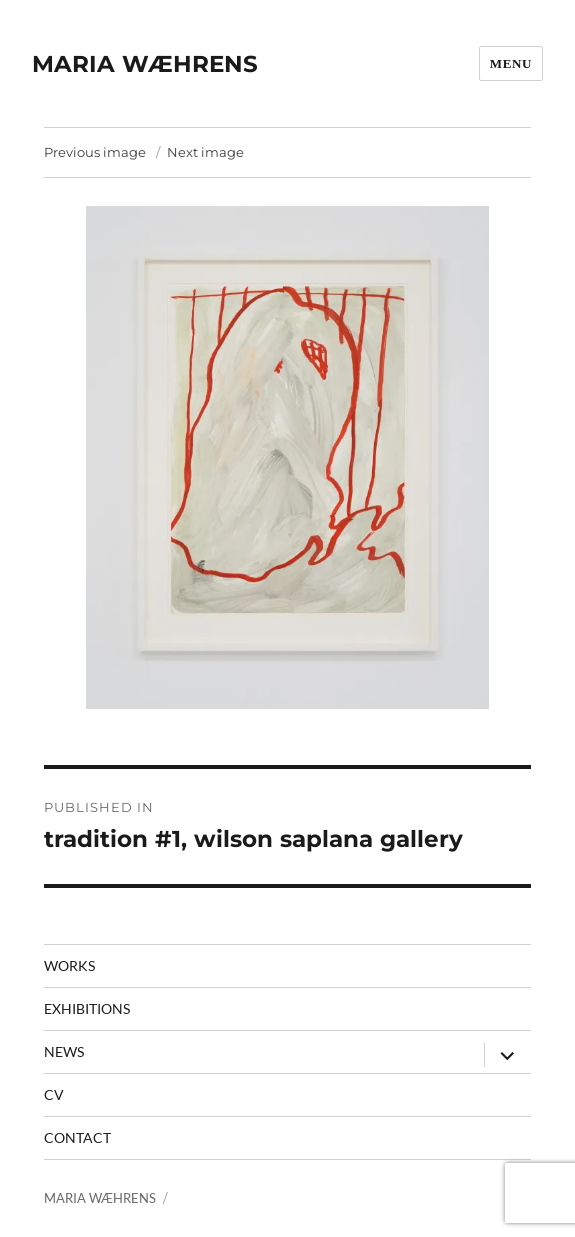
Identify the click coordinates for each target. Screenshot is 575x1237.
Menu (511, 63)
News (64, 1051)
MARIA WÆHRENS (145, 64)
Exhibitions (87, 1008)
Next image (205, 152)
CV (54, 1094)
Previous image (95, 152)
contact (77, 1137)
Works (69, 965)
